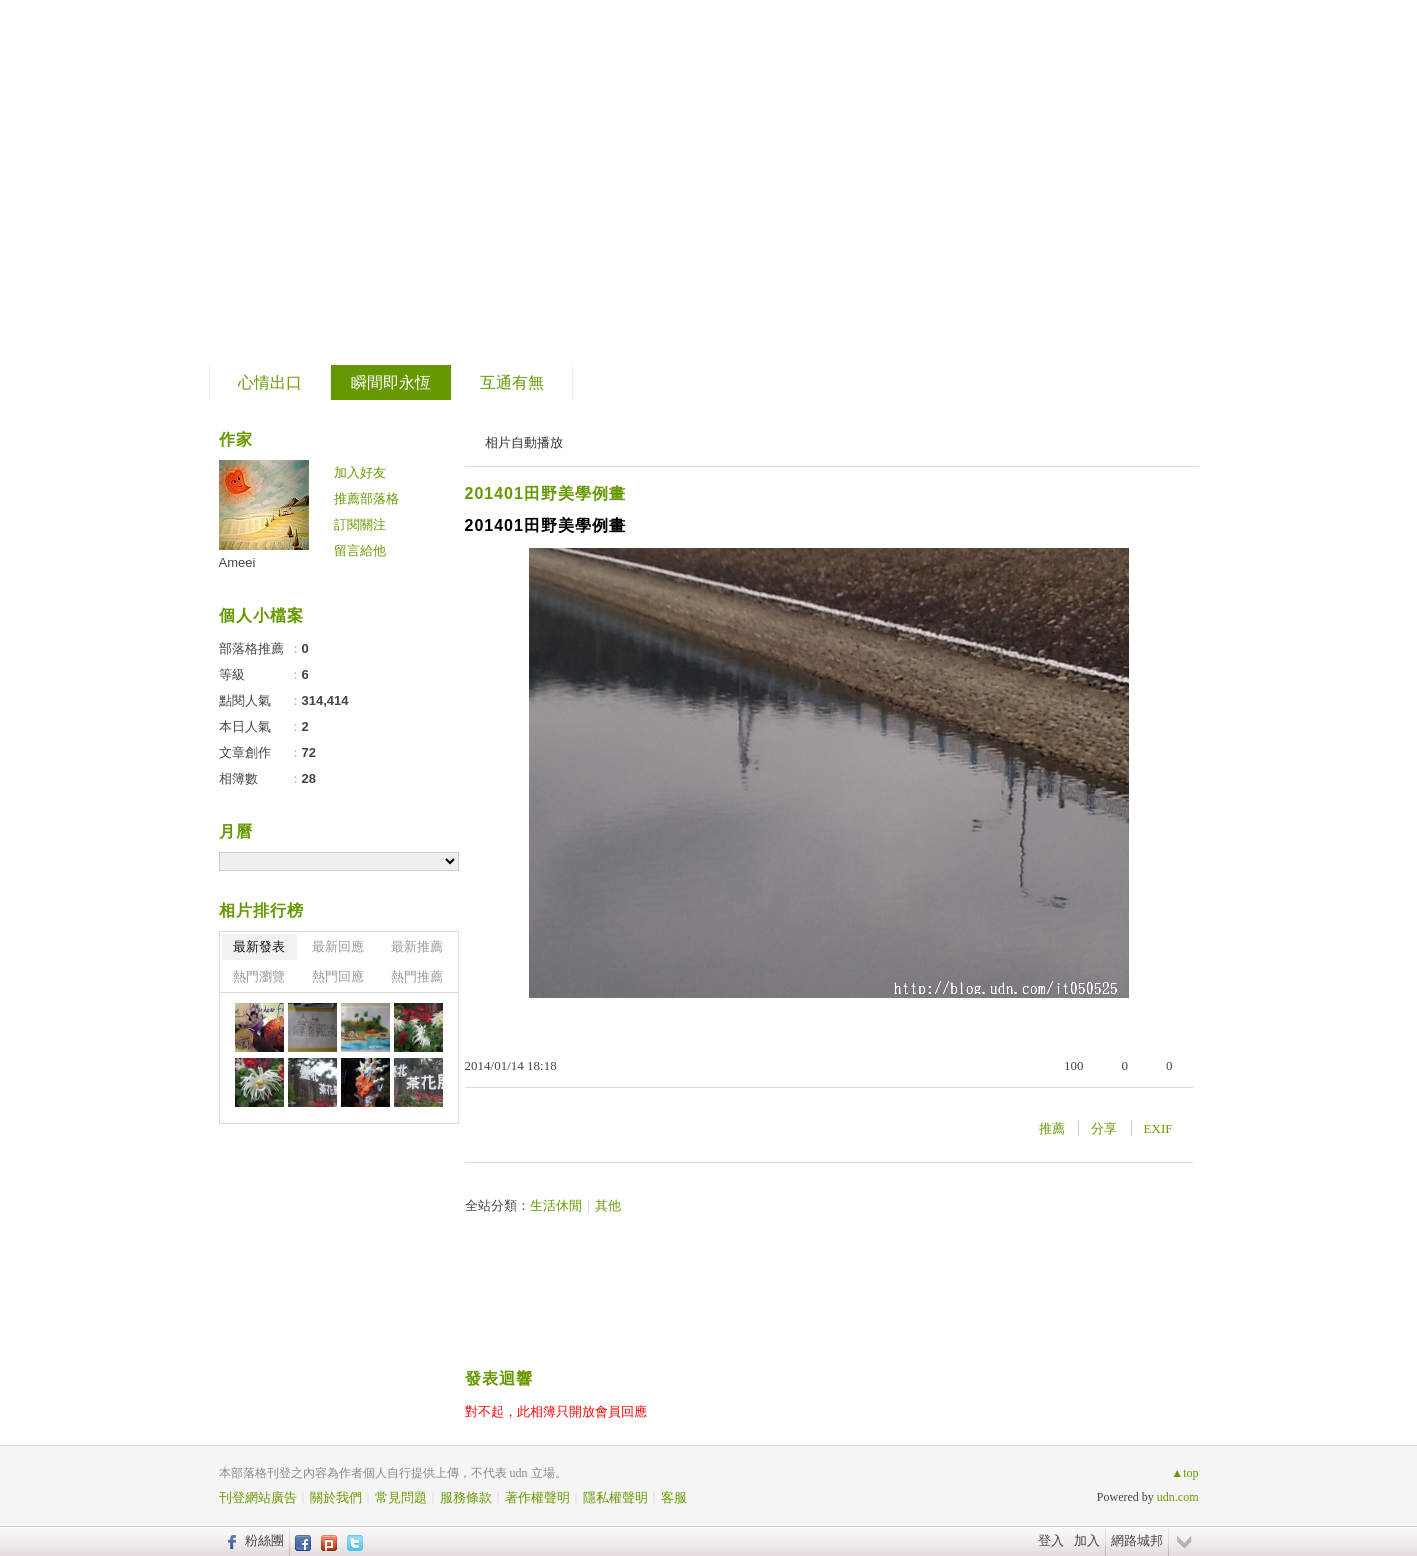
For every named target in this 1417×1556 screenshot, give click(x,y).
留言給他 (360, 550)
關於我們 (336, 1497)
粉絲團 (264, 1540)
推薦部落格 (366, 498)
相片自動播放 (524, 442)
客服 (674, 1497)
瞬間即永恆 (391, 382)
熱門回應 (338, 976)
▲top (1184, 1473)
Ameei (237, 562)
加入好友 (360, 472)
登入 (1051, 1540)
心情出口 (270, 382)
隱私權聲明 (615, 1497)
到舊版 (357, 183)
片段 (271, 175)
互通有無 (512, 382)
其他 (608, 1205)
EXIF (1158, 1128)
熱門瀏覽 (259, 976)
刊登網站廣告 (258, 1497)
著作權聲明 (537, 1497)
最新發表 (259, 946)
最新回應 (338, 946)
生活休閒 (556, 1205)
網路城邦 (1137, 1540)
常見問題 (401, 1497)
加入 (1087, 1540)
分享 (1104, 1128)
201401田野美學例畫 (545, 493)
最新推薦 (417, 946)
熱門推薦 (417, 976)
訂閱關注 (360, 524)
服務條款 (466, 1497)
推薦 (1052, 1128)
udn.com (1178, 1497)
